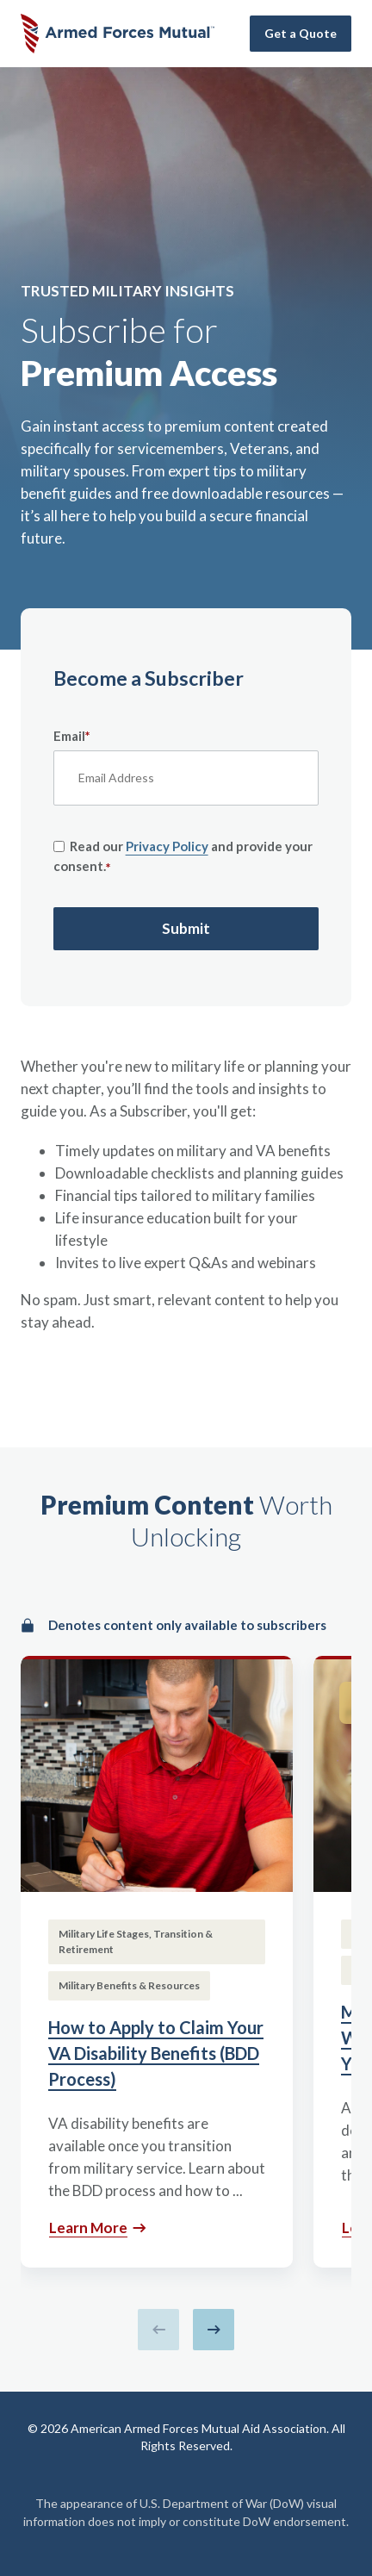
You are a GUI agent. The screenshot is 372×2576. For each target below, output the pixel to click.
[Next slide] (213, 2329)
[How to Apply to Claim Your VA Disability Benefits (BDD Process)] (157, 1962)
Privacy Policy (167, 846)
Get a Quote (300, 33)
